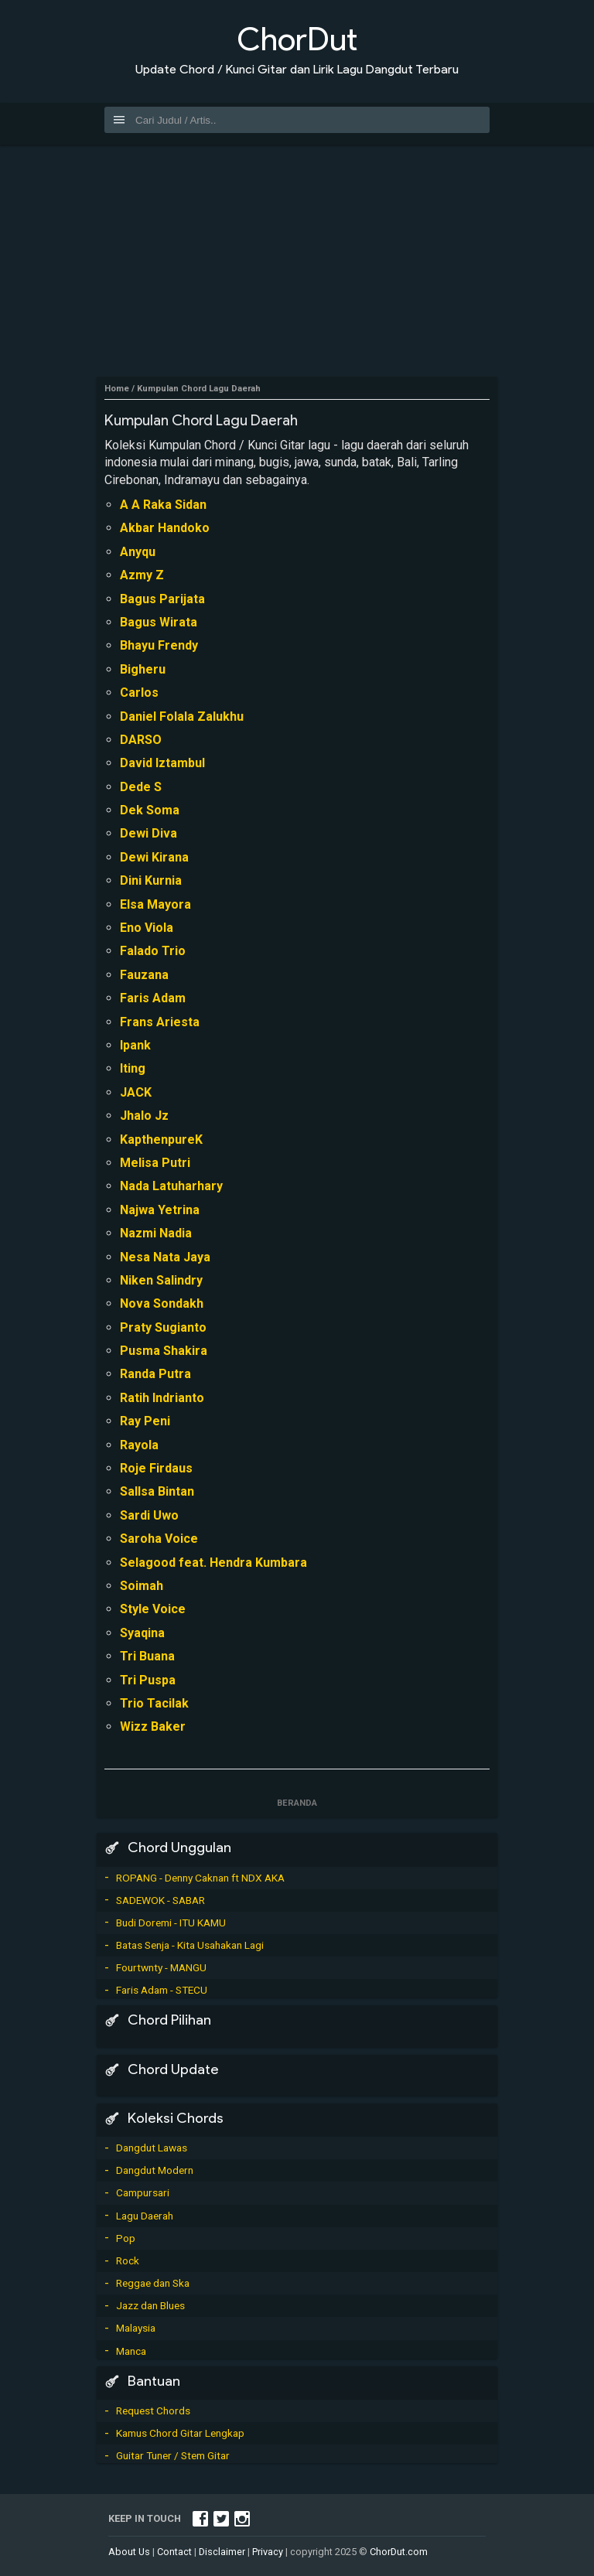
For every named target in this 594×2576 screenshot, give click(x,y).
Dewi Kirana (154, 857)
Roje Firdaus (156, 1468)
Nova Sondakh (161, 1303)
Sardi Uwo (149, 1515)
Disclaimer (222, 2551)
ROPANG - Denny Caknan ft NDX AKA (200, 1877)
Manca (131, 2351)
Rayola (139, 1445)
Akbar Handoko (165, 527)
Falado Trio (153, 950)
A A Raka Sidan (163, 504)
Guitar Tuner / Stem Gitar (173, 2455)
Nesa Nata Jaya (165, 1257)
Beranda (297, 1803)
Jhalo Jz (144, 1115)
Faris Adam (153, 998)
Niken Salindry (161, 1280)
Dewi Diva (148, 833)
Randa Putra (155, 1373)
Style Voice (153, 1609)
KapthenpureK (161, 1139)
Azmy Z (142, 575)
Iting (132, 1068)
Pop (125, 2238)
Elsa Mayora (155, 904)
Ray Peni (145, 1421)
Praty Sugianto (163, 1327)
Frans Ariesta (160, 1022)
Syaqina (142, 1633)
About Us (129, 2551)
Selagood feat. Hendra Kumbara (213, 1562)
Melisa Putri (155, 1162)
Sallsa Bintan (157, 1491)
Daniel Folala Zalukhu (182, 716)
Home (116, 389)
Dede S (141, 787)
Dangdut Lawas (151, 2147)
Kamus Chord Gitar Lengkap (180, 2433)
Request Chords (153, 2410)
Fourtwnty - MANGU (161, 1967)
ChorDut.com (399, 2551)
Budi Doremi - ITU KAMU (171, 1922)
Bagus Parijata (162, 599)
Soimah (141, 1585)
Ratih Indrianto (162, 1397)
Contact (174, 2551)
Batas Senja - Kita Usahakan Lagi (190, 1945)
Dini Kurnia (151, 880)
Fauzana (144, 974)
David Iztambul (162, 763)
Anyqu (137, 551)
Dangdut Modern (154, 2170)
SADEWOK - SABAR (160, 1900)
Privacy (267, 2551)
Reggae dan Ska (152, 2283)
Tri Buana (147, 1656)
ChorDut (297, 39)
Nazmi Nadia (156, 1233)
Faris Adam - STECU (161, 1990)
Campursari (142, 2192)
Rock (127, 2260)
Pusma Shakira (163, 1350)
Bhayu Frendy (159, 645)
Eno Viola (146, 927)
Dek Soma (149, 810)
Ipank (135, 1045)
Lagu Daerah (144, 2215)
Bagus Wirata (158, 622)
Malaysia (135, 2328)
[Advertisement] (297, 260)
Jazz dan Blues (150, 2305)
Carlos (139, 692)
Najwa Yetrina (160, 1210)
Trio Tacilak (154, 1703)
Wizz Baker (153, 1726)
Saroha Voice (159, 1538)
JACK (136, 1092)
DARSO (141, 739)
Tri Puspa (148, 1680)
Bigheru (143, 669)
